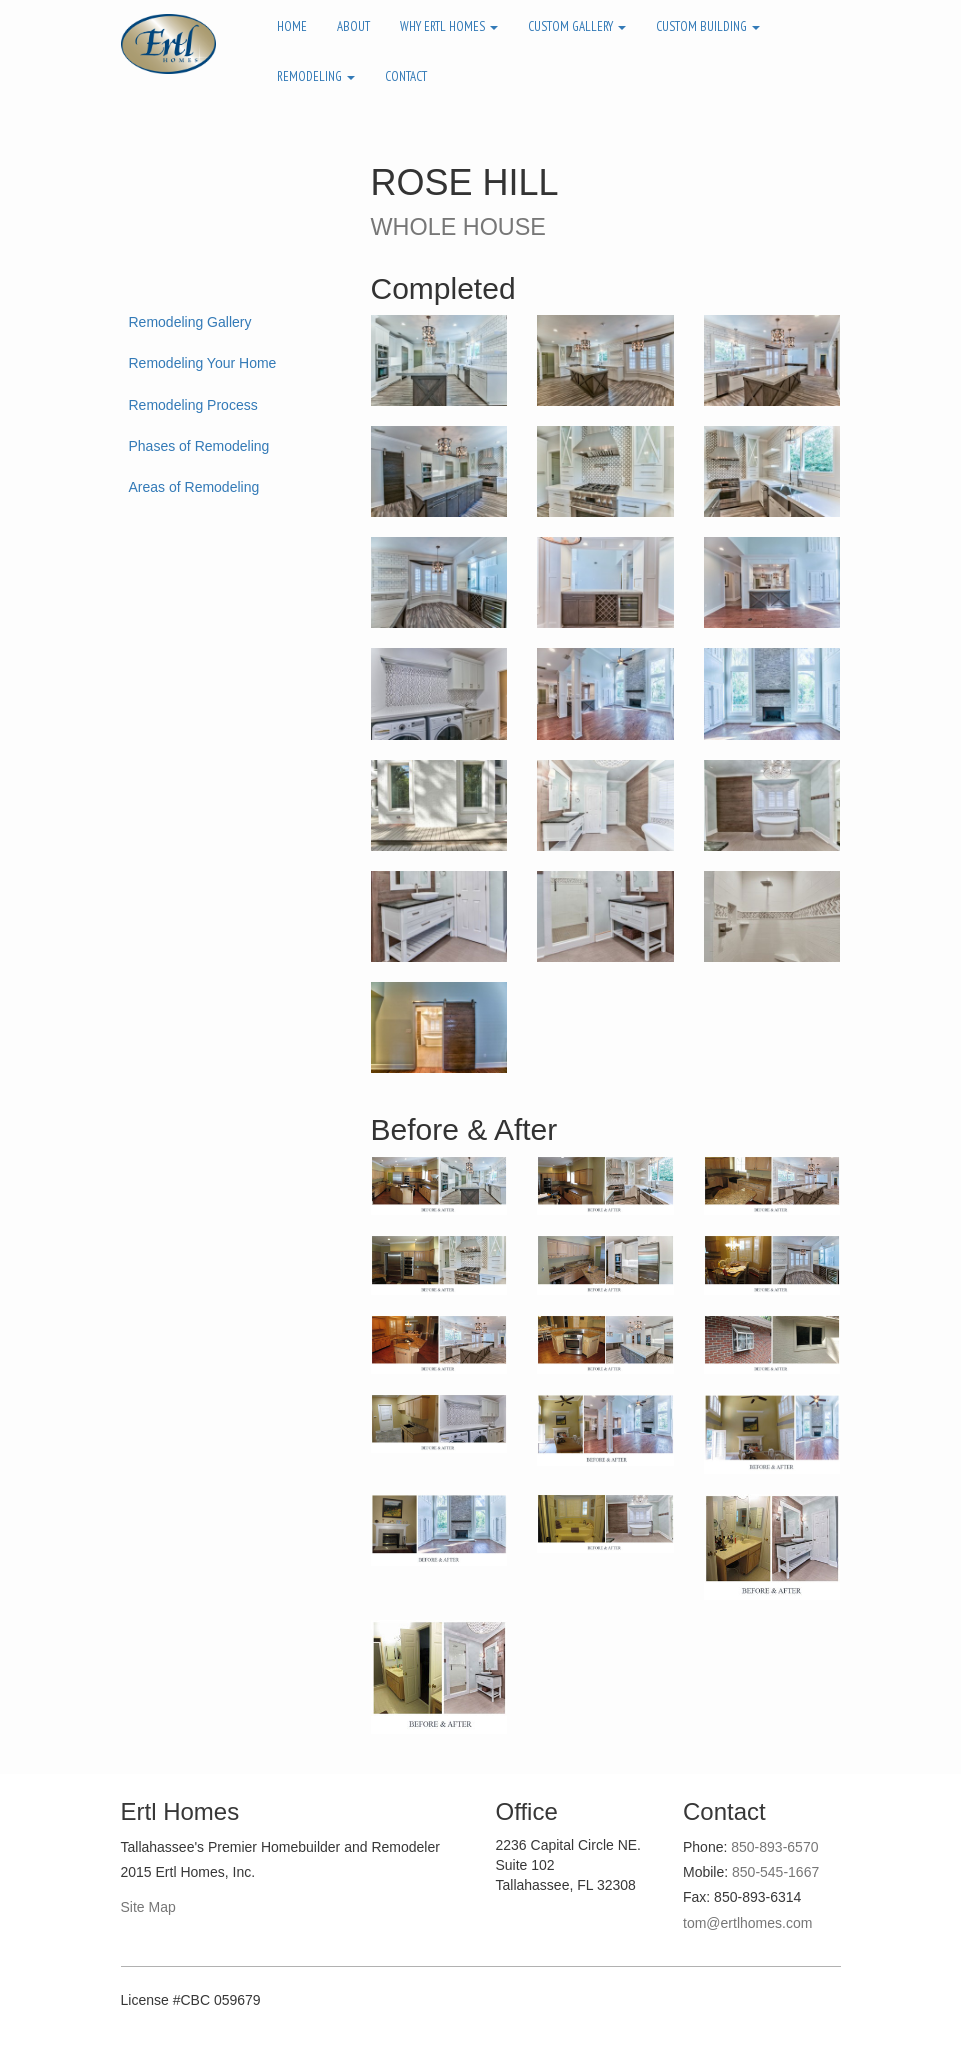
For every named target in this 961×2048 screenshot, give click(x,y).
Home (292, 26)
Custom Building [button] (708, 26)
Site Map (148, 1907)
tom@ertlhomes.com (747, 1923)
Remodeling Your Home (203, 363)
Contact (406, 76)
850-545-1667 (775, 1872)
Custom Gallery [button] (577, 26)
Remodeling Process (193, 405)
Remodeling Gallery (190, 322)
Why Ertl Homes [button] (449, 26)
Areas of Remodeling (194, 487)
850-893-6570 (774, 1847)
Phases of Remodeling (199, 446)
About (353, 26)
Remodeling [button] (316, 76)
